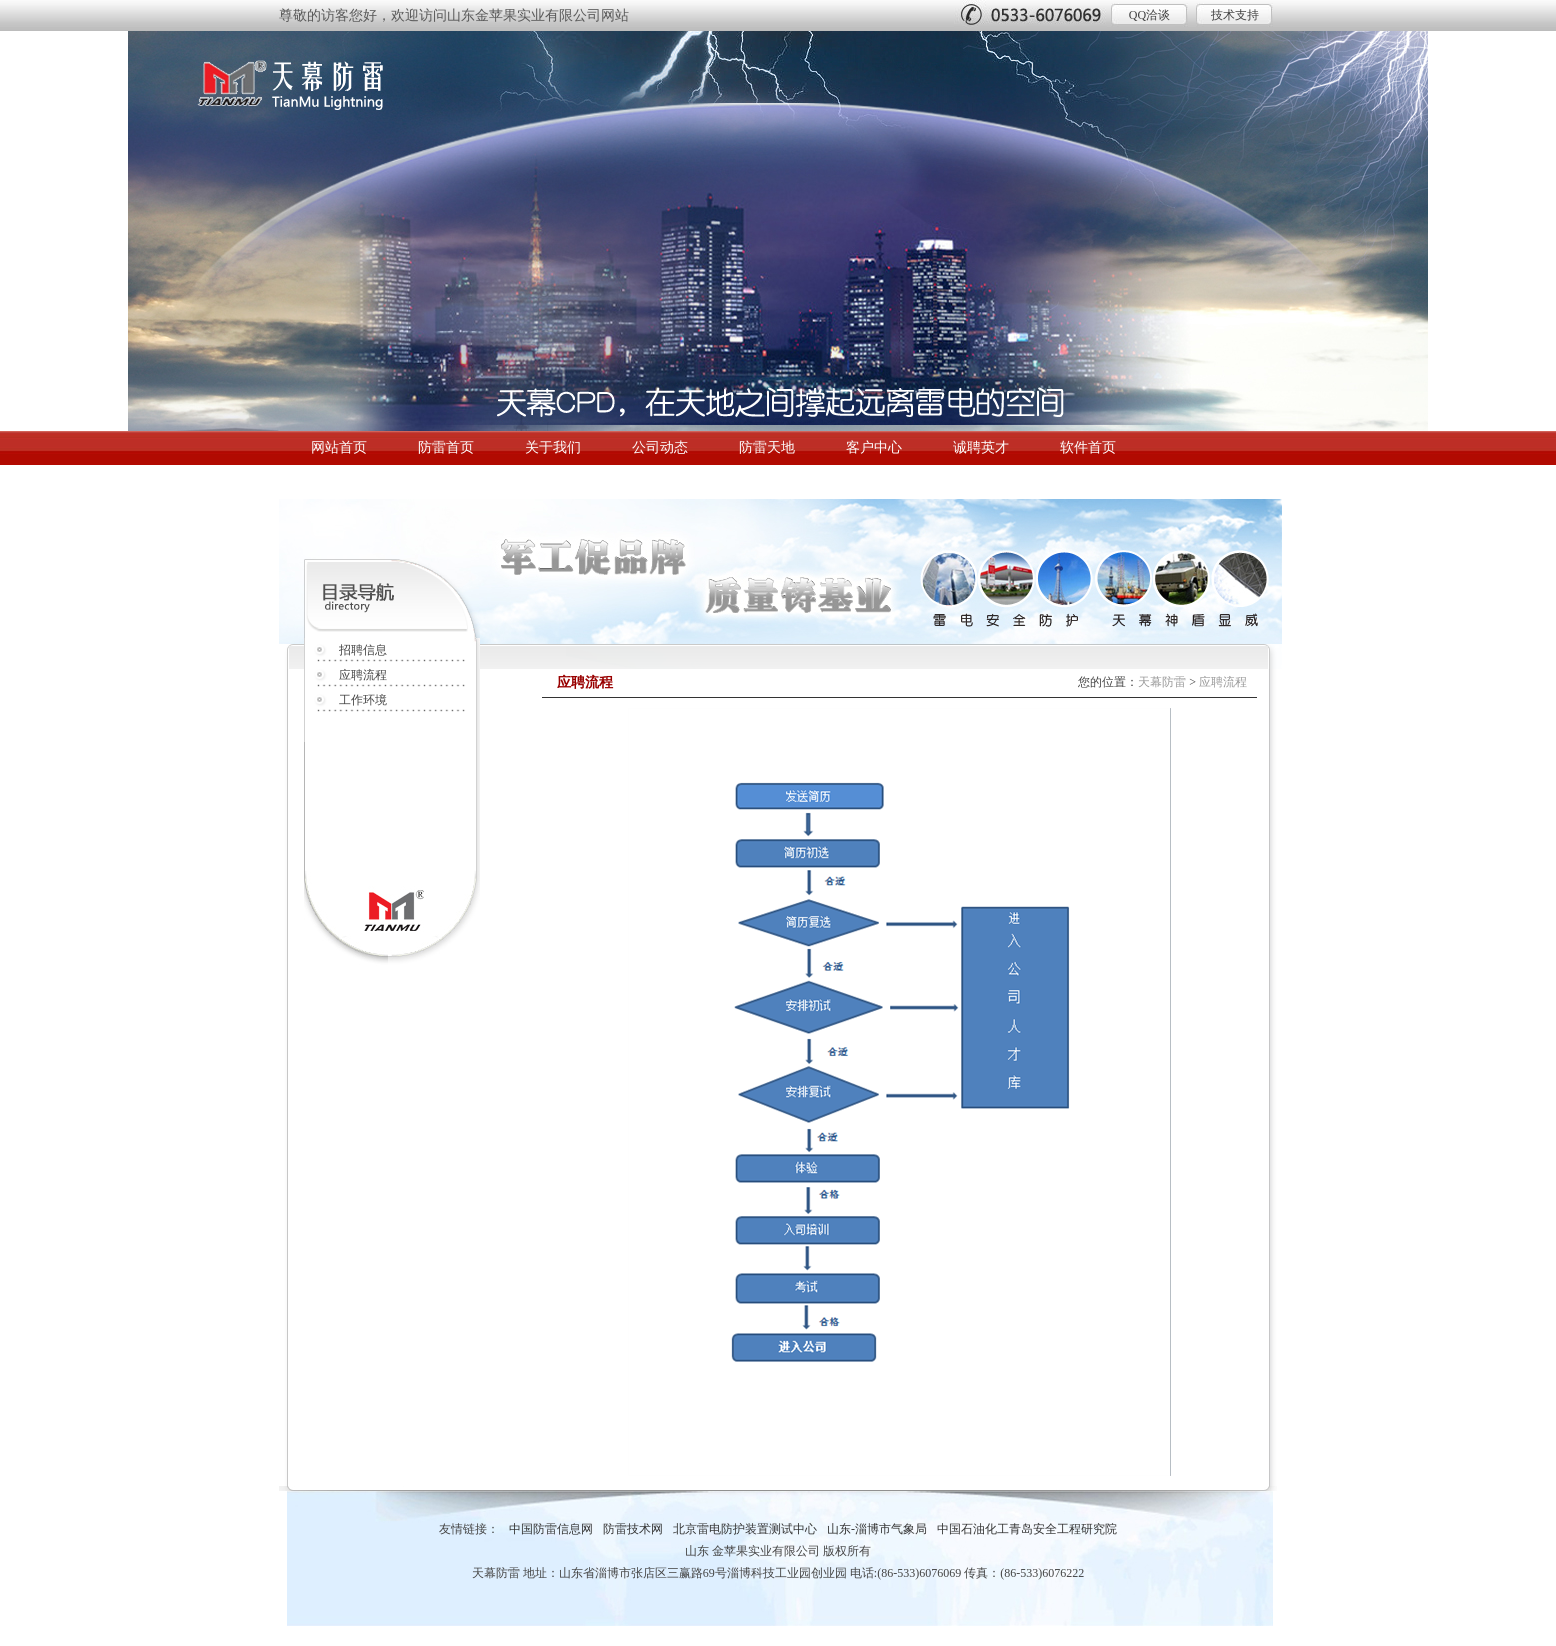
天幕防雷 (1162, 682)
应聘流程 (363, 675)
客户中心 (874, 447)
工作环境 (363, 700)
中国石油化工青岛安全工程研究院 (1027, 1529)
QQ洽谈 (1149, 15)
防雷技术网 (633, 1529)
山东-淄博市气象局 (877, 1529)
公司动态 (660, 447)
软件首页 (1088, 447)
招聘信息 (363, 650)
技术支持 (1235, 15)
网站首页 (339, 447)
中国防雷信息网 (551, 1529)
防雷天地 (767, 447)
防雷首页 (446, 447)
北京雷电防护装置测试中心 (745, 1529)
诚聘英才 (981, 447)
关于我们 (553, 447)
